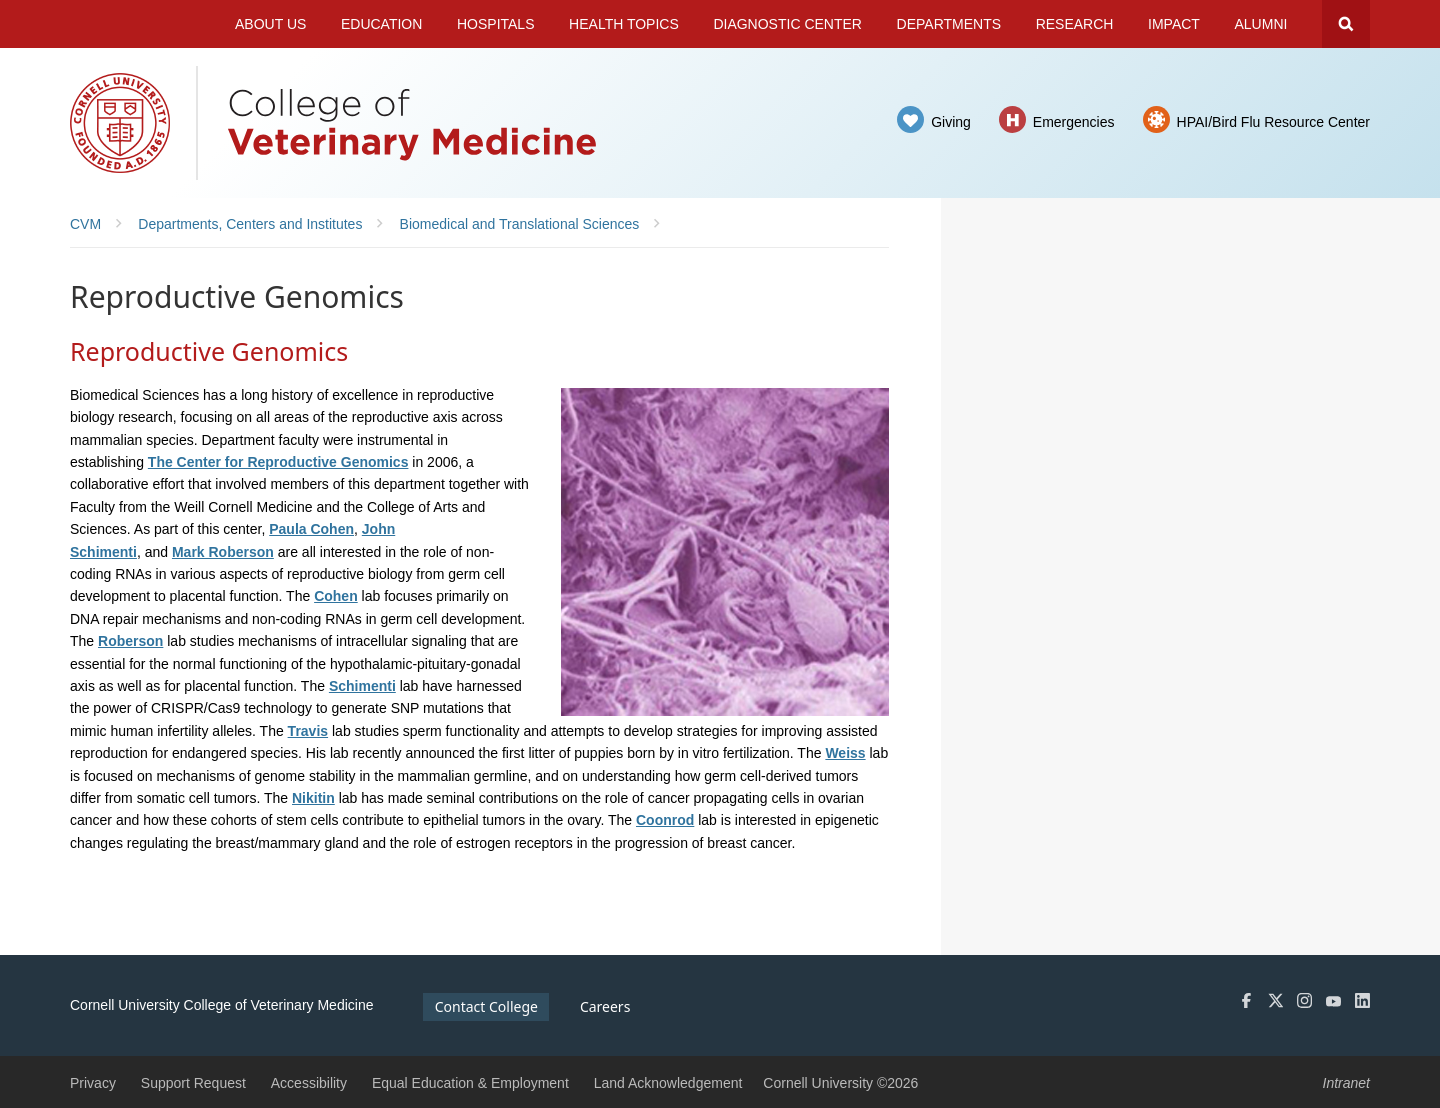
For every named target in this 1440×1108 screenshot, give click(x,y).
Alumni (1261, 24)
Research (1075, 24)
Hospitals (496, 24)
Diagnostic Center (787, 24)
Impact (1174, 24)
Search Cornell (1346, 24)
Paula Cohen (311, 529)
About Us (270, 24)
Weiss (845, 753)
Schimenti (362, 686)
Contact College (486, 1006)
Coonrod (665, 820)
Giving (951, 122)
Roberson (130, 641)
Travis (308, 731)
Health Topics (624, 24)
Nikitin (313, 798)
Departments (949, 24)
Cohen (336, 596)
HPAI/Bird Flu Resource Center (1273, 122)
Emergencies (1074, 122)
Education (381, 24)
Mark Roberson (223, 552)
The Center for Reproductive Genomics (278, 462)
